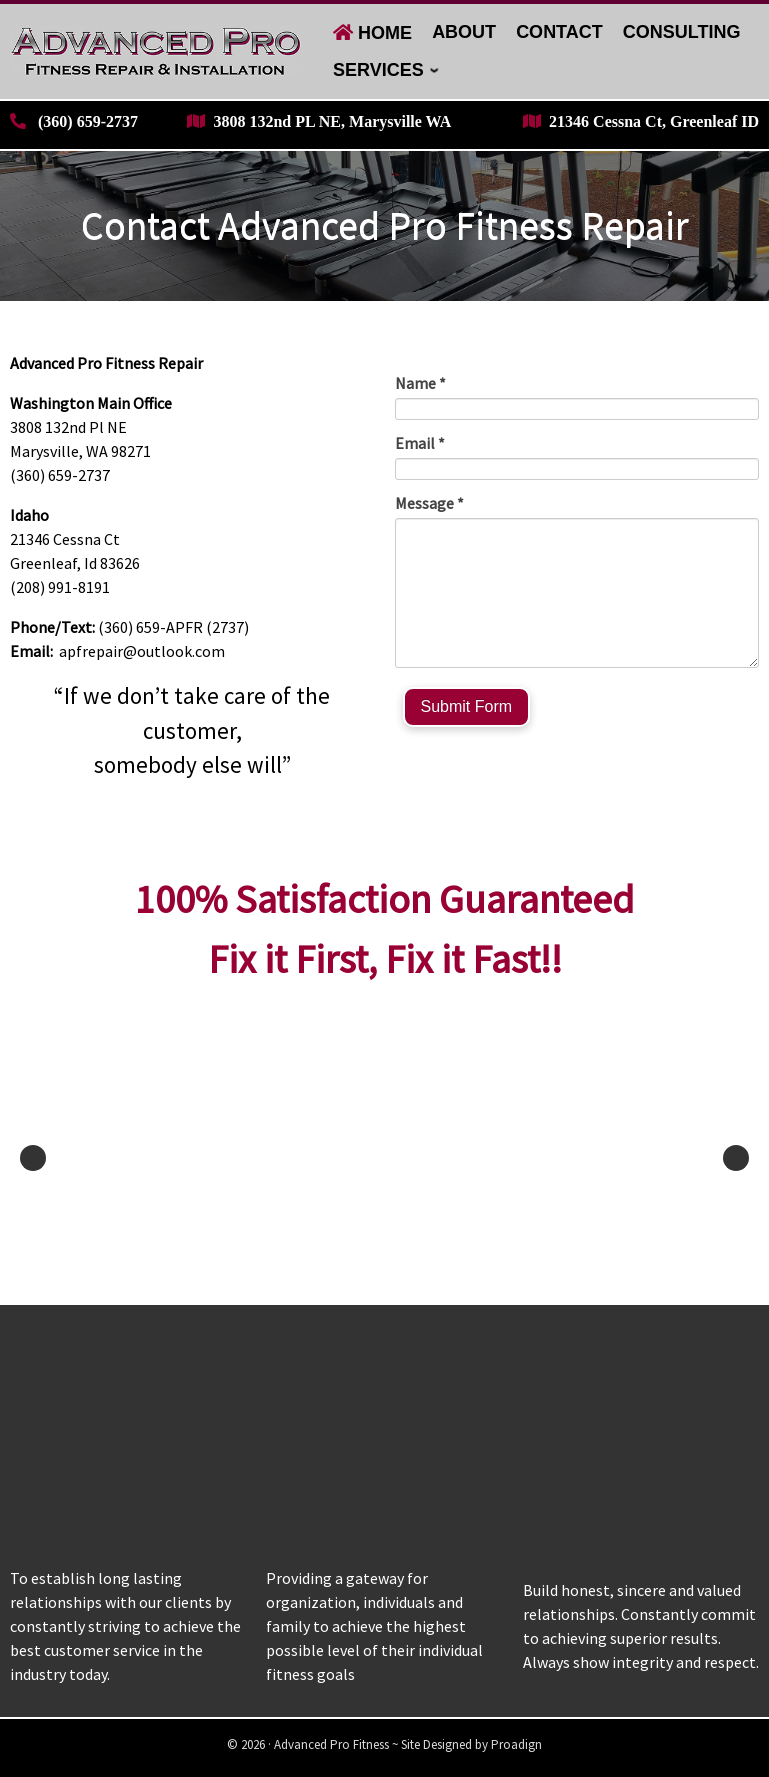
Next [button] (736, 1158)
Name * (420, 383)
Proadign (516, 1744)
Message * (429, 503)
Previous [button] (33, 1158)
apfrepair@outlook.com (142, 651)
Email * (420, 443)
